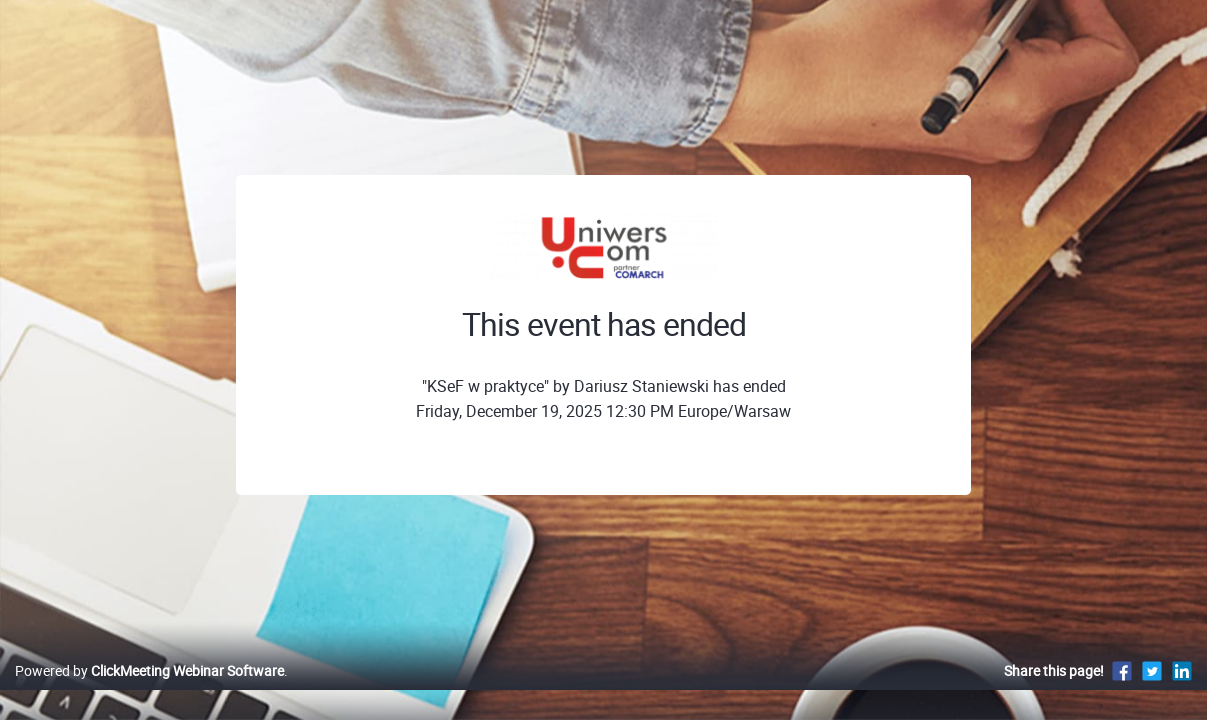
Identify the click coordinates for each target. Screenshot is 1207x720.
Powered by (149, 691)
